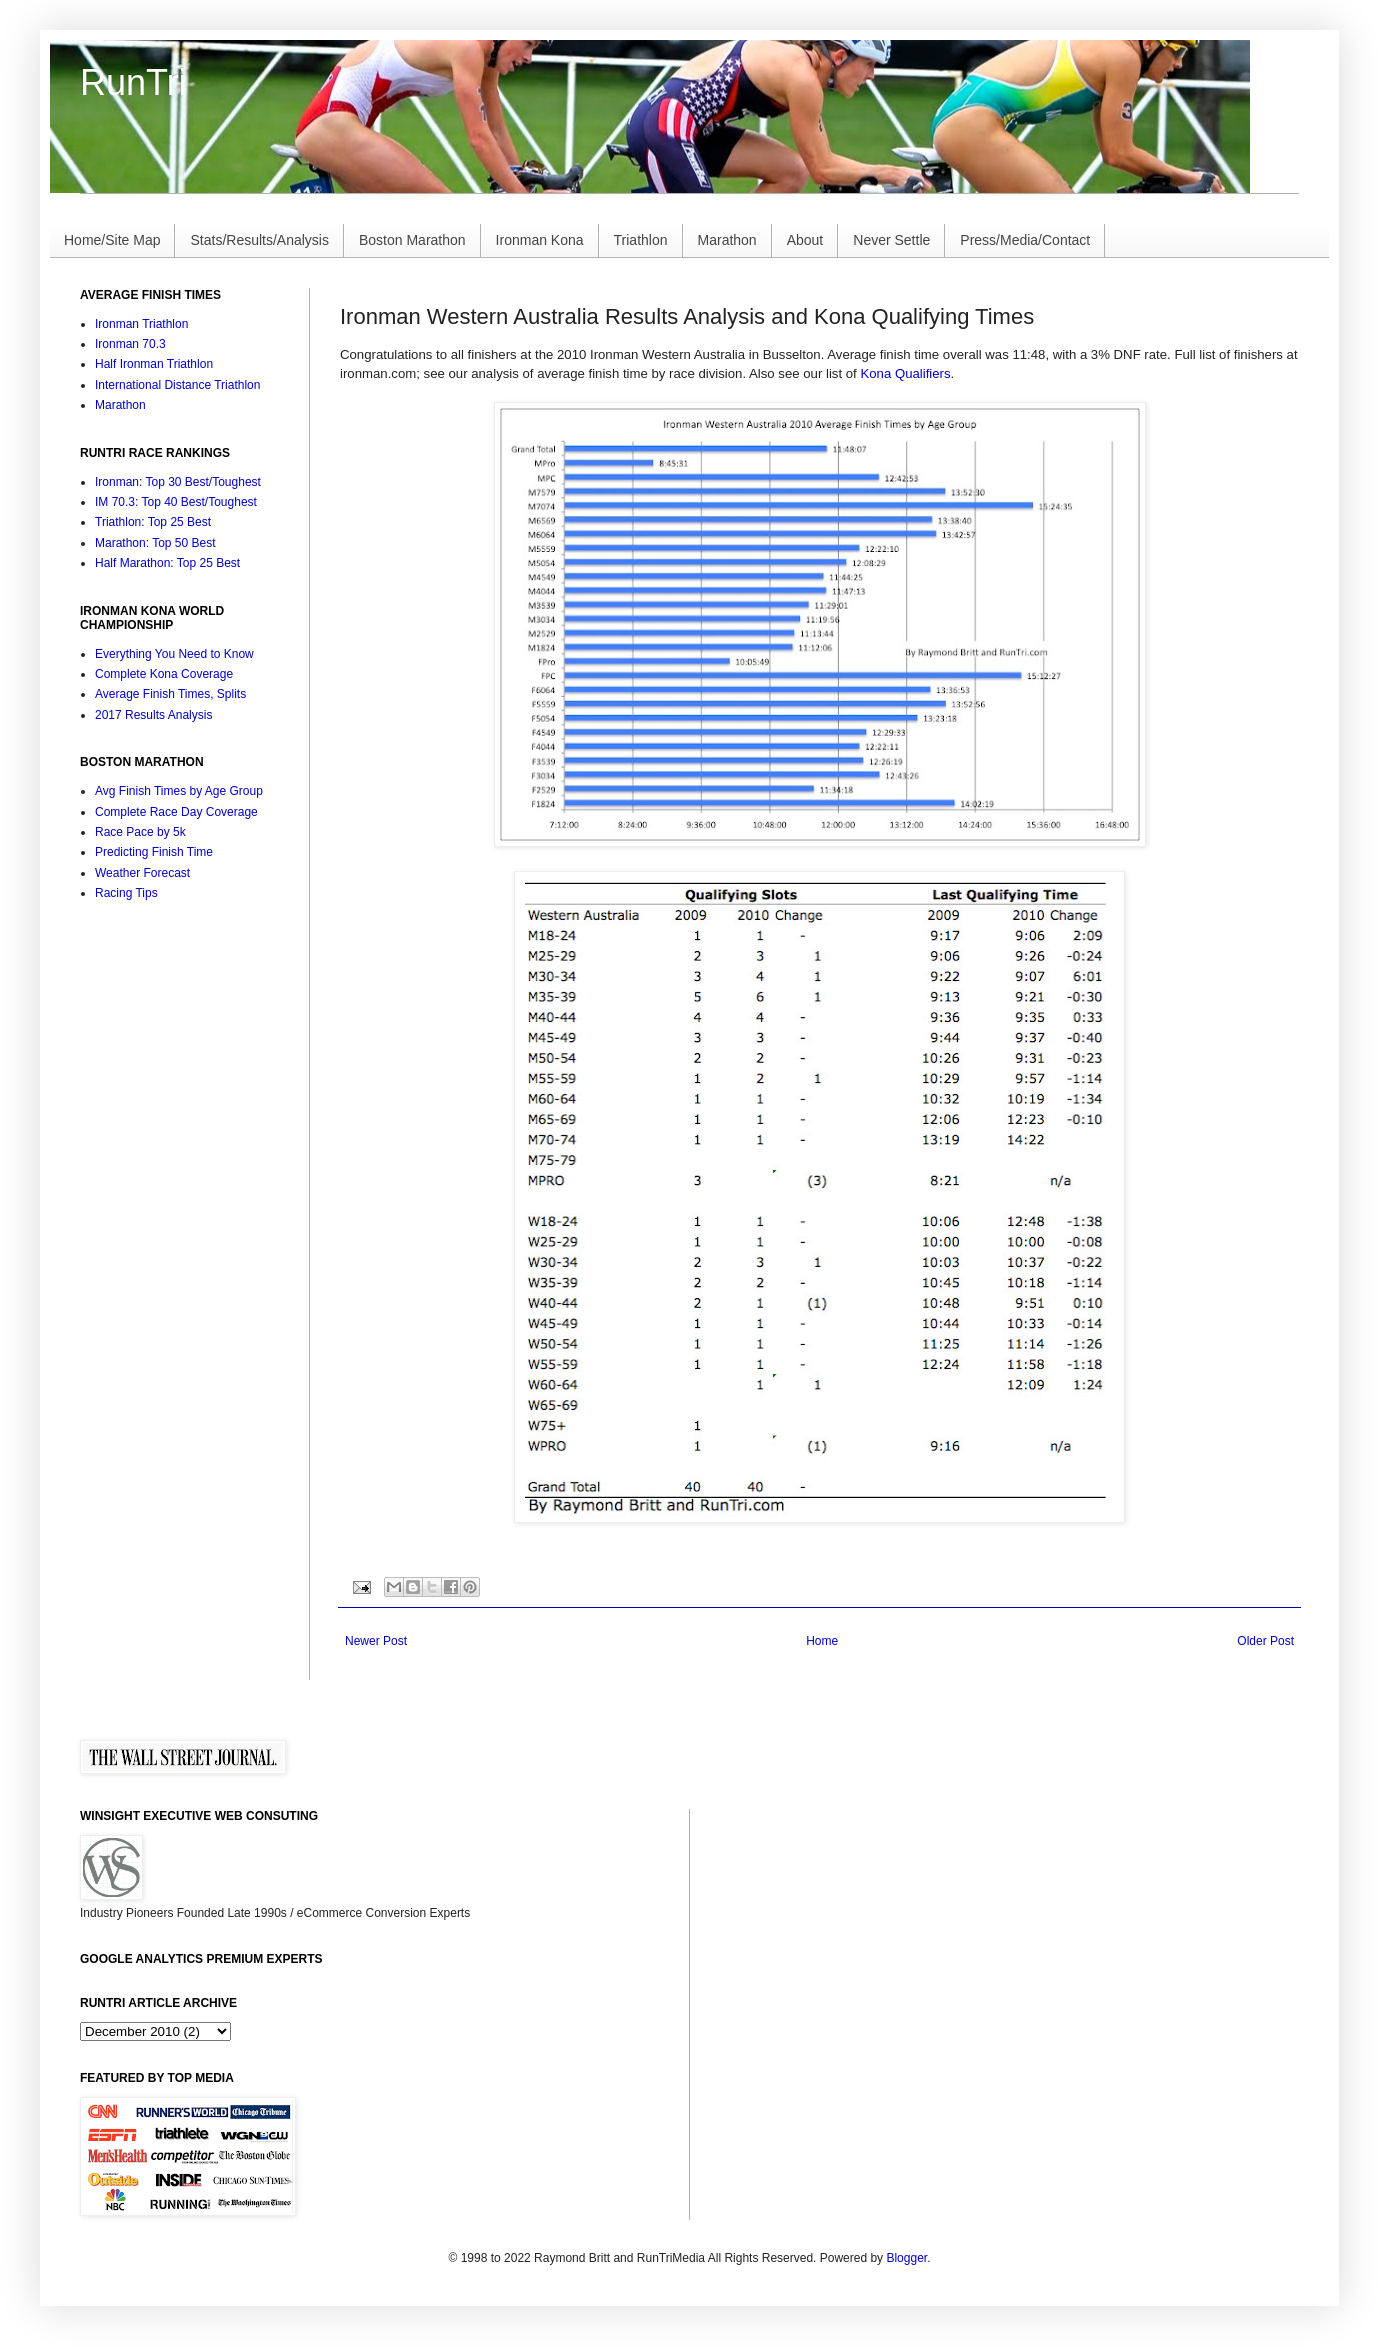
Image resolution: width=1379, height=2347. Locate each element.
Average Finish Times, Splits (170, 694)
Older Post (1265, 1641)
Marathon (727, 240)
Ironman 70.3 (130, 344)
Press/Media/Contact (1025, 240)
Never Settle (891, 240)
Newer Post (376, 1641)
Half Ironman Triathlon (154, 364)
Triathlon (641, 240)
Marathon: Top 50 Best (155, 543)
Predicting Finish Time (154, 852)
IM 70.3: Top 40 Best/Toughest (176, 502)
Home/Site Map (112, 240)
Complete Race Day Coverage (176, 812)
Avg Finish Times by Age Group (179, 791)
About (805, 240)
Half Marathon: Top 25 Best (167, 563)
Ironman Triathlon (141, 324)
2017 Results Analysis (153, 715)
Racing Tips (126, 893)
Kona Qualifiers (905, 373)
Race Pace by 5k (140, 832)
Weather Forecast (142, 873)
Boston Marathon (412, 240)
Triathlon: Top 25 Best (153, 522)
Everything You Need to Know (174, 654)
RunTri (133, 82)
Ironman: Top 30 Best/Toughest (178, 482)
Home (822, 1641)
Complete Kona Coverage (164, 674)
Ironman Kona (540, 240)
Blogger (906, 2258)
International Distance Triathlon (177, 385)
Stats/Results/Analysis (259, 240)
